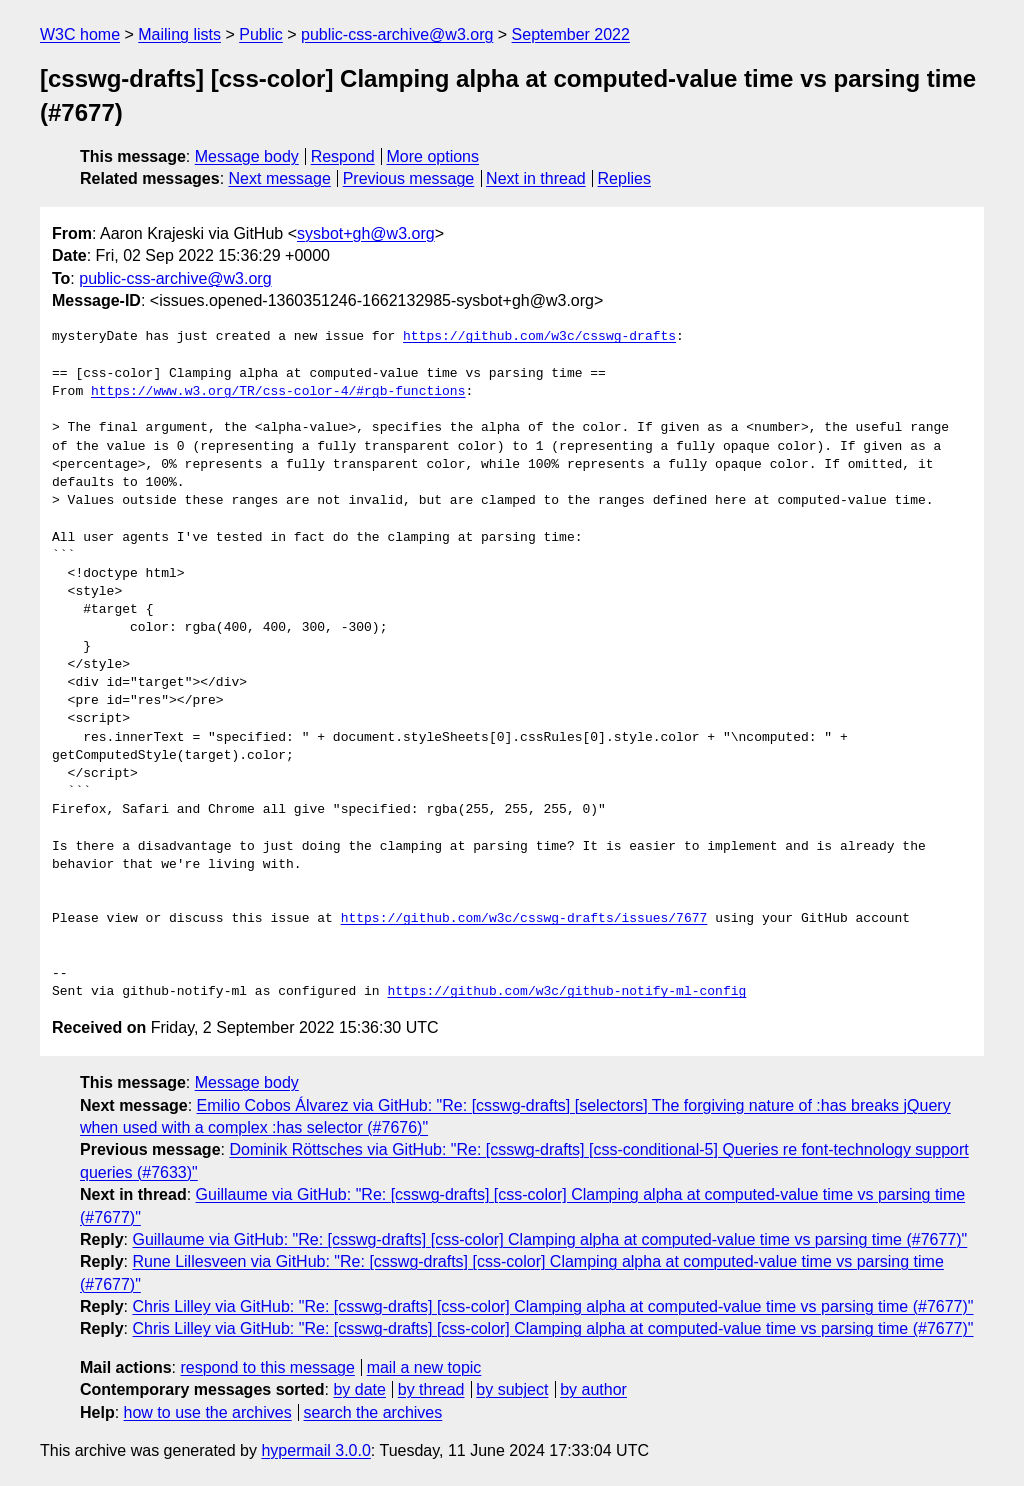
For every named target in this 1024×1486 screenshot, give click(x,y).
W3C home (80, 34)
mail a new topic (424, 1367)
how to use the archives (208, 1412)
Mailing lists (179, 34)
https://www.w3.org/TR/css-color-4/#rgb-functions (278, 392)
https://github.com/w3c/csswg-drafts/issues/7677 (524, 919)
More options (433, 156)
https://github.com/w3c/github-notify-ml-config (566, 992)
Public (261, 34)
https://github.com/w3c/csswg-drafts (539, 337)
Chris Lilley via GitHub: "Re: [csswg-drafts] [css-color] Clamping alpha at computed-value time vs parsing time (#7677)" (552, 1306)
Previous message (409, 178)
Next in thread (536, 178)
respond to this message (267, 1367)
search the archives (373, 1412)
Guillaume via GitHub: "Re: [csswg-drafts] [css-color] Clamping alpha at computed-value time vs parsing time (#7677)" (549, 1239)
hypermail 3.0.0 (315, 1450)
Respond (343, 156)
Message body (247, 156)
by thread (431, 1389)
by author (593, 1389)
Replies (624, 178)
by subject (512, 1389)
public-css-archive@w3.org (397, 34)
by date (359, 1389)
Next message (280, 178)
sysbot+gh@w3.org (366, 233)
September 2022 (571, 34)
